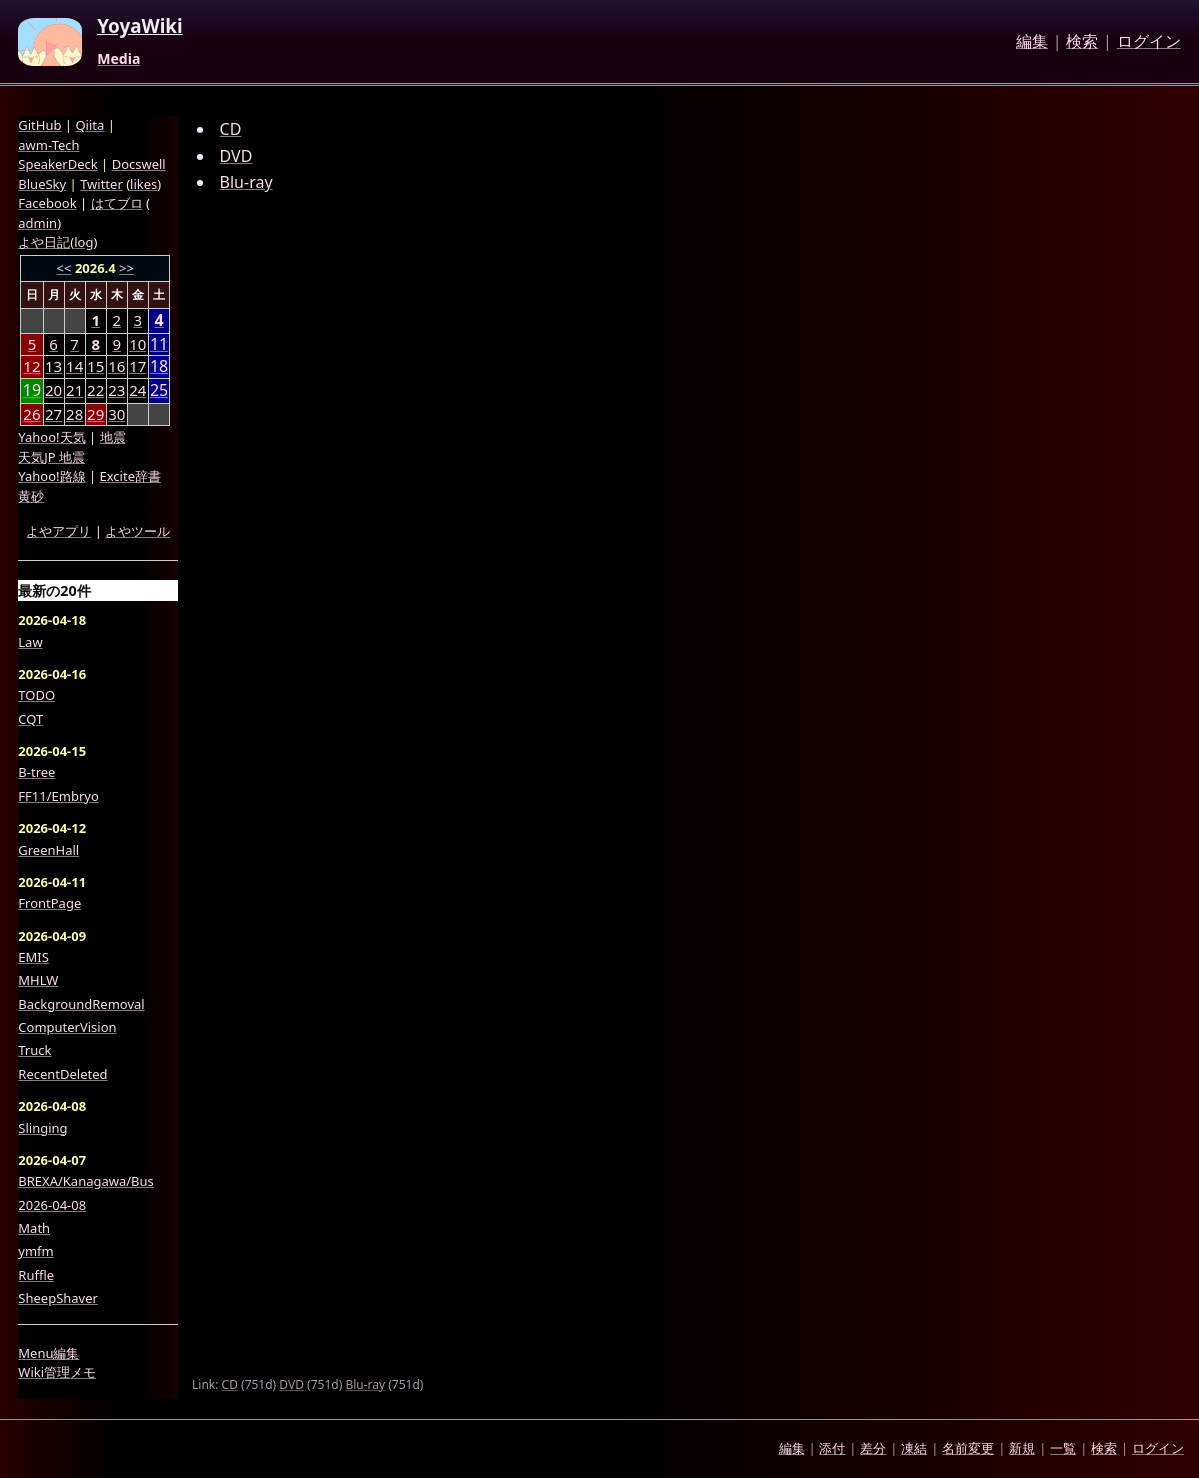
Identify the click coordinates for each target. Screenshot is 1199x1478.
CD (231, 129)
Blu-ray (246, 182)
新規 (1022, 1448)
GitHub (39, 125)
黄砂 (31, 496)
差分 (873, 1448)
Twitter (101, 184)
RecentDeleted (62, 1074)
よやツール (137, 531)
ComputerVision (67, 1027)
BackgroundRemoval (81, 1004)
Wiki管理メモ (57, 1372)
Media (118, 59)
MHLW (38, 980)
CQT (30, 719)
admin (37, 223)
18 (159, 366)
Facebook (47, 203)
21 (74, 390)
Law (30, 642)
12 (31, 366)
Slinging (42, 1128)
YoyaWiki (140, 27)
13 (53, 366)
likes (143, 184)
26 (31, 414)
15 (95, 366)
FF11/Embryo (58, 796)
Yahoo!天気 (51, 437)
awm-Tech (48, 145)
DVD (236, 156)
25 (159, 390)
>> (126, 268)
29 (95, 414)
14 (74, 366)
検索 (1082, 42)
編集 (1032, 42)
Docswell (139, 164)
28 (74, 414)
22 (95, 390)
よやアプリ (58, 531)
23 (116, 390)
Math (34, 1228)
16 (116, 366)
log (83, 242)
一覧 (1063, 1448)
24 (137, 390)
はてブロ (117, 203)
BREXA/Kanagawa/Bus (86, 1181)
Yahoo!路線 (51, 476)
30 (116, 414)
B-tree (36, 772)
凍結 (914, 1448)
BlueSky (42, 184)
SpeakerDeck (57, 164)
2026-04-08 (52, 1205)
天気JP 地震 (51, 457)
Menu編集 (48, 1353)
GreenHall (48, 850)
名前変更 (968, 1448)
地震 (113, 437)
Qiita (89, 125)
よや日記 (44, 242)
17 (137, 366)
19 (32, 390)
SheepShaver (58, 1298)
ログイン (1149, 42)
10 (137, 344)
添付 (832, 1448)
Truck (34, 1050)
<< (64, 268)
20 (53, 390)
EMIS (33, 957)
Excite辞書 (130, 476)
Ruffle (36, 1275)
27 (53, 414)
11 (159, 344)
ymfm (35, 1251)
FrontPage (49, 903)
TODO (36, 695)
